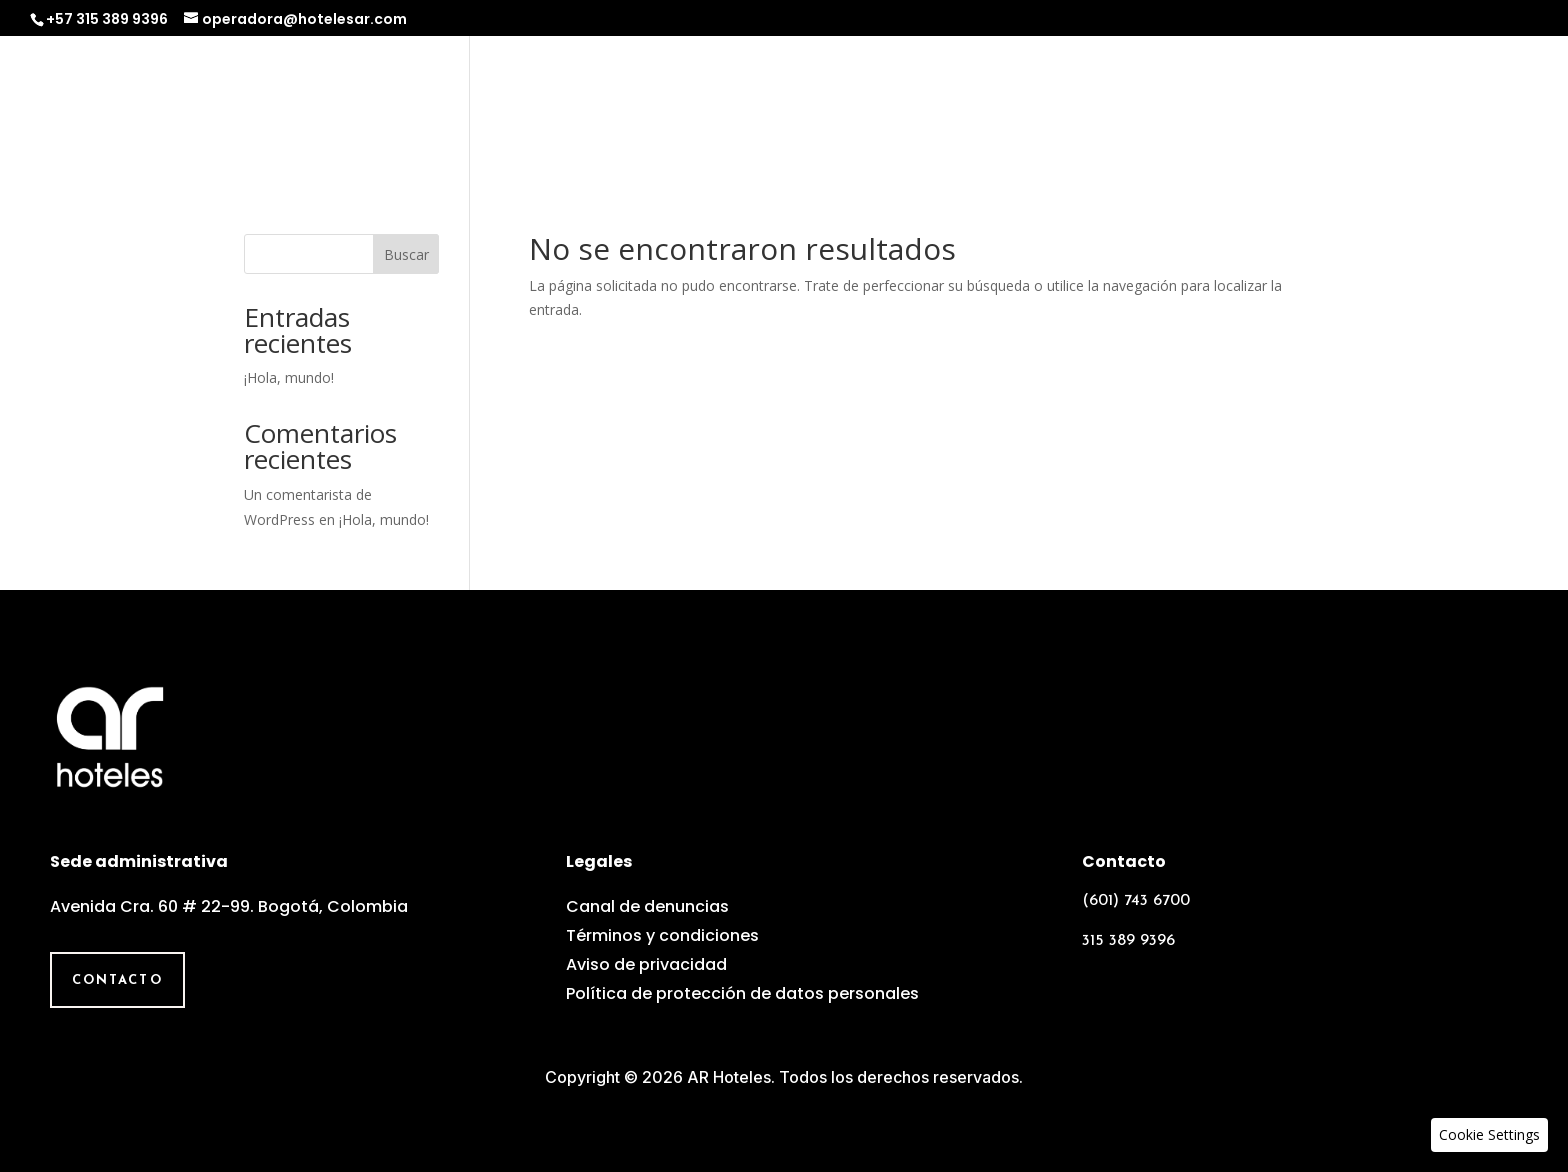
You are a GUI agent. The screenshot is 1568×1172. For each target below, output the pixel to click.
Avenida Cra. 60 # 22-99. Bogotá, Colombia (229, 906)
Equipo (1274, 106)
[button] (1489, 1135)
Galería (1373, 106)
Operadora (1002, 106)
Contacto (1486, 106)
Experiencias (1148, 106)
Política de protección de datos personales (742, 993)
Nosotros (871, 106)
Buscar (406, 254)
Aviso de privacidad (646, 964)
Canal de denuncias (647, 906)
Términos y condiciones (662, 935)
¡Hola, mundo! (289, 377)
